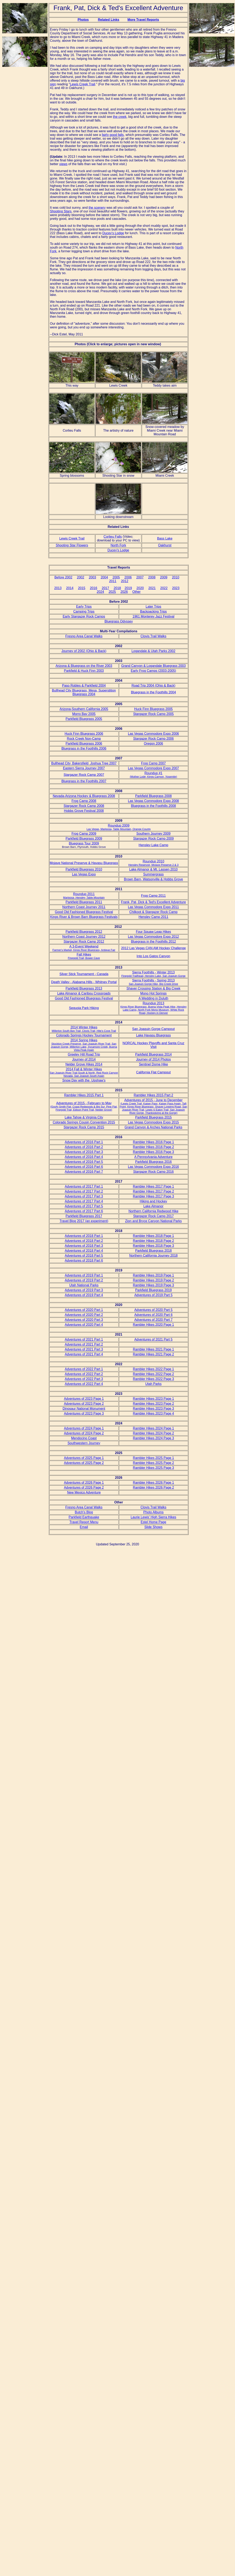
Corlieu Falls (113, 536)
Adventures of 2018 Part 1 (84, 1236)
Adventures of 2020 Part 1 (84, 1310)
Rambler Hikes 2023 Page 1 (153, 1398)
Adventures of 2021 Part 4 (84, 1354)
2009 (163, 577)
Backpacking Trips (153, 611)
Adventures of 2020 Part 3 (84, 1319)
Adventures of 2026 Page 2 (84, 1487)
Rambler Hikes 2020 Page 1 (153, 1324)
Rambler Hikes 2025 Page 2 (153, 1463)
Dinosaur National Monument (84, 1408)
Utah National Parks (83, 1285)
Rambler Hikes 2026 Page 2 (153, 1487)
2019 (128, 588)
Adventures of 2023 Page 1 (84, 1398)
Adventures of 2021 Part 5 (153, 1339)
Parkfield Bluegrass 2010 (84, 869)
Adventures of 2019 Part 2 (84, 1280)
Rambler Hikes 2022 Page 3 (153, 1379)
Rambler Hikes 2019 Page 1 (153, 1275)
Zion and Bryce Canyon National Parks (153, 1221)
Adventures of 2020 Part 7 (153, 1319)
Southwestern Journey (84, 1443)
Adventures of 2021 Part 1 (84, 1339)
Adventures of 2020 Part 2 (84, 1314)
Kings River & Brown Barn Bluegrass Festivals (84, 917)
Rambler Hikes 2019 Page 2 (153, 1280)
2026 (124, 591)
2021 (152, 588)
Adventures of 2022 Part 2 (84, 1374)
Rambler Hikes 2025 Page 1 (153, 1458)
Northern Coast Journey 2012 (83, 936)
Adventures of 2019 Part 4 (84, 1295)
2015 (81, 588)
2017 (105, 588)
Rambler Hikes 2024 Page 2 (153, 1433)
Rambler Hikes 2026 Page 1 (153, 1482)
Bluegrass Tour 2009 (84, 843)
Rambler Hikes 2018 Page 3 (153, 1245)
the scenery (97, 207)
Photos (83, 19)
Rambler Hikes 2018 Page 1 (153, 1236)
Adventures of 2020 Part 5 (153, 1310)
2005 (116, 577)
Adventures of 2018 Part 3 (84, 1245)
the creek (120, 116)
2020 (140, 588)
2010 (175, 577)
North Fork (118, 545)
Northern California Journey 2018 (153, 1255)
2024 (100, 591)
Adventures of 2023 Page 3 (84, 1413)
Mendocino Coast (84, 1438)
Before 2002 (63, 577)
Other (136, 591)
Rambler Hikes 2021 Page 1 (153, 1349)
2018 (117, 588)
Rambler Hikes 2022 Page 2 (153, 1374)
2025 (112, 591)
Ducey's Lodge (113, 233)
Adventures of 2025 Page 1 (84, 1458)
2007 (140, 577)
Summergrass (153, 874)
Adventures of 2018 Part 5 (84, 1255)
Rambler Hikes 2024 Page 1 (153, 1428)
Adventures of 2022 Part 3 (84, 1379)
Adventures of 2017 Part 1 (84, 1186)
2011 (112, 581)
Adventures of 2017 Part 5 (84, 1206)
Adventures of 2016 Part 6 (84, 1166)
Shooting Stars (60, 211)
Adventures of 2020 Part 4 (84, 1324)
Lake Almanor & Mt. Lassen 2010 (153, 869)
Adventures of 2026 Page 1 (84, 1482)
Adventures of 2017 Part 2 (84, 1191)
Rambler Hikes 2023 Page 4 (153, 1413)
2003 (92, 577)
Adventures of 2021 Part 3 (84, 1349)
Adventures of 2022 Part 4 (84, 1384)
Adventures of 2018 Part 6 (84, 1260)
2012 (124, 581)
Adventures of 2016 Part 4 (84, 1157)
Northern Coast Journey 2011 (83, 907)
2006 (128, 577)
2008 (152, 577)
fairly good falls (113, 135)
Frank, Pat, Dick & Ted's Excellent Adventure (153, 902)
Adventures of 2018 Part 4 (84, 1250)
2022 (164, 588)
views (63, 164)
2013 (58, 588)
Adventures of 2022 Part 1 (84, 1369)
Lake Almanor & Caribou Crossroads (84, 993)
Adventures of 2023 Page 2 (84, 1403)
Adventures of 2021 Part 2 (84, 1344)
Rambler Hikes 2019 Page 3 (153, 1285)
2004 (104, 577)
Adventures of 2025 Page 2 (84, 1463)
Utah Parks (153, 1384)
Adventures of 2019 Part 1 (84, 1275)
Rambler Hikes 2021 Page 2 (153, 1354)
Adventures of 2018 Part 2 (84, 1240)
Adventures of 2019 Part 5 (153, 1295)
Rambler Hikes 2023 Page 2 (153, 1403)
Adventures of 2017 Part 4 (84, 1201)
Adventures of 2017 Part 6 (84, 1211)
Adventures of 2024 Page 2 (84, 1433)
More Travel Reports (143, 19)
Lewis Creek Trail (82, 84)
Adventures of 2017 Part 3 (84, 1196)
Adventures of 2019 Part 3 (84, 1290)
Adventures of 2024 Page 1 (84, 1428)
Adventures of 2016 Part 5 (84, 1161)
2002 (80, 577)
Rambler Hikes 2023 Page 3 (153, 1408)
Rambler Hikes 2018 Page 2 (153, 1240)
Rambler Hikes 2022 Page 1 (153, 1369)
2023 (176, 588)
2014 (70, 588)
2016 (93, 588)
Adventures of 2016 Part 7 (84, 1171)
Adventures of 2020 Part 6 (153, 1314)
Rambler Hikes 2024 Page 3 (153, 1438)
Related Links (108, 19)
